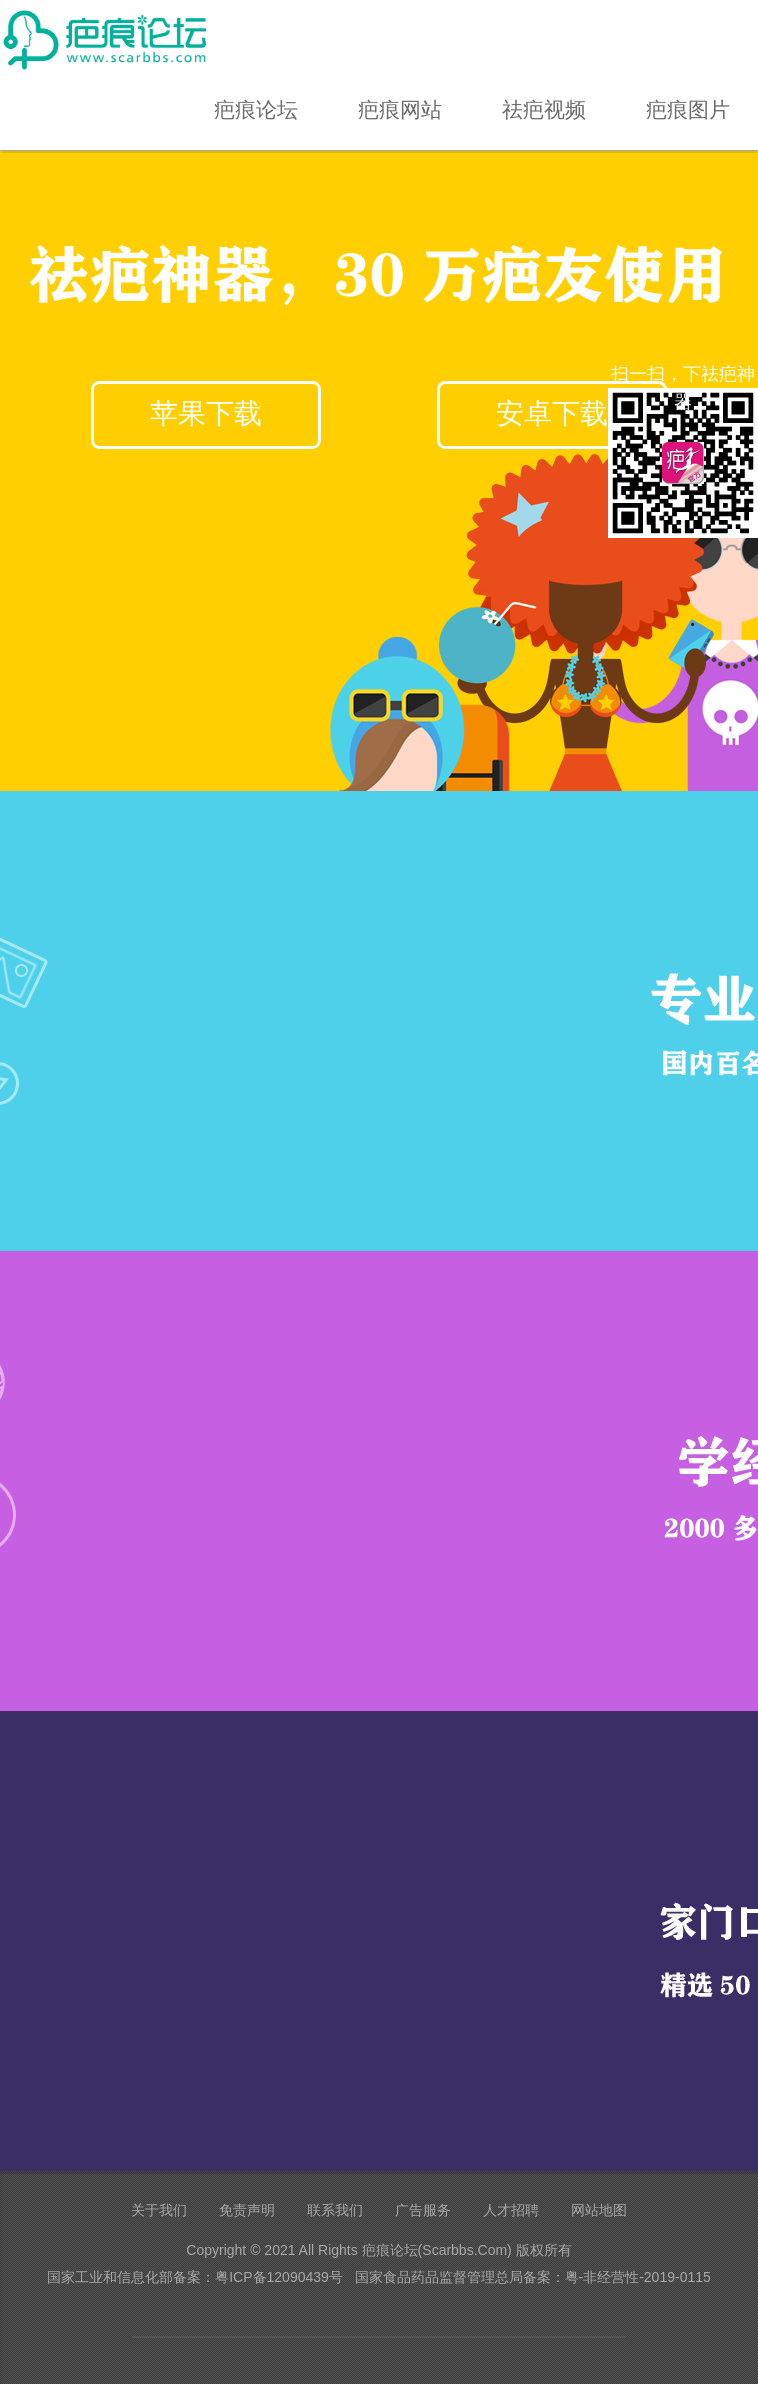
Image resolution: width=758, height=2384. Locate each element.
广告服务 (423, 2210)
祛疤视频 (544, 109)
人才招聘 (511, 2210)
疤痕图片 (688, 109)
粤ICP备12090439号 (279, 2277)
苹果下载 (206, 413)
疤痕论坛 (256, 109)
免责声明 (247, 2210)
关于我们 (159, 2210)
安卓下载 (552, 413)
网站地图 (599, 2210)
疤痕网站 (400, 109)
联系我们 (335, 2210)
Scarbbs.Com (464, 2250)
